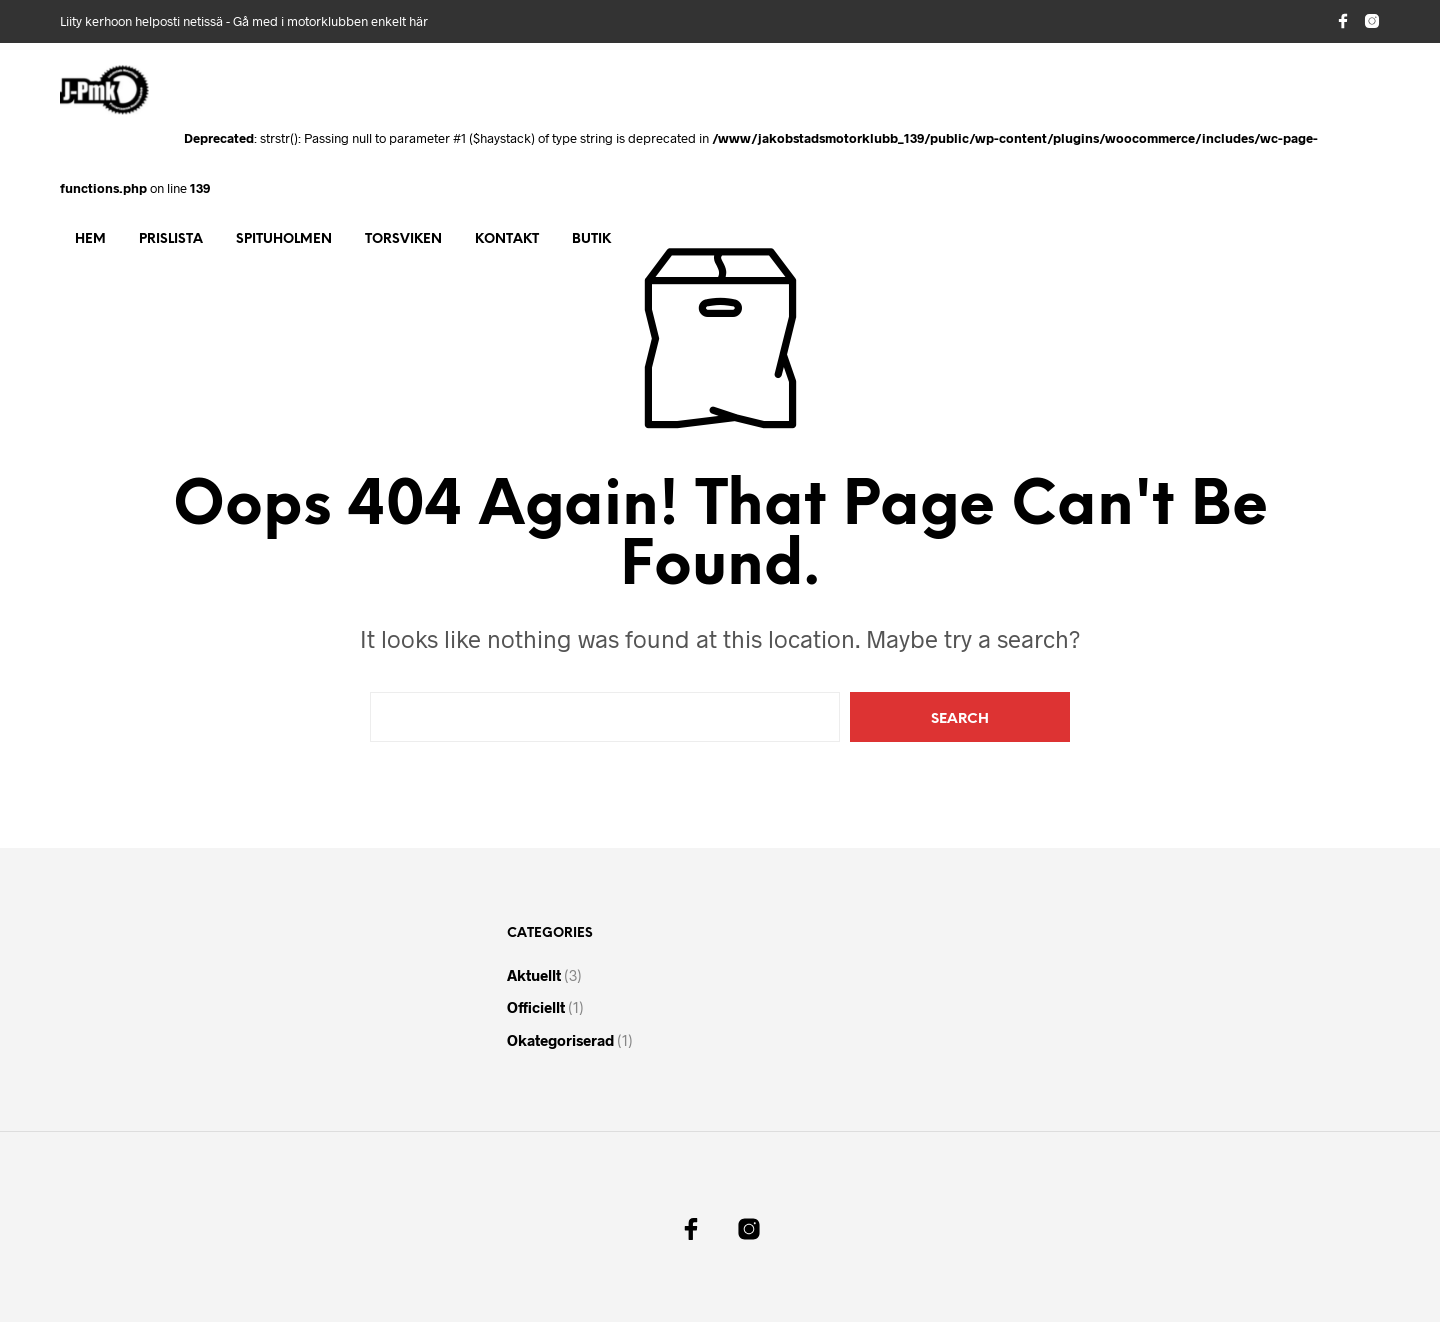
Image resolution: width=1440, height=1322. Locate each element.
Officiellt (536, 1007)
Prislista (171, 239)
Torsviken (403, 239)
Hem (90, 239)
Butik (591, 239)
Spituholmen (284, 239)
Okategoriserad (560, 1040)
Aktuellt (534, 975)
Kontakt (507, 239)
